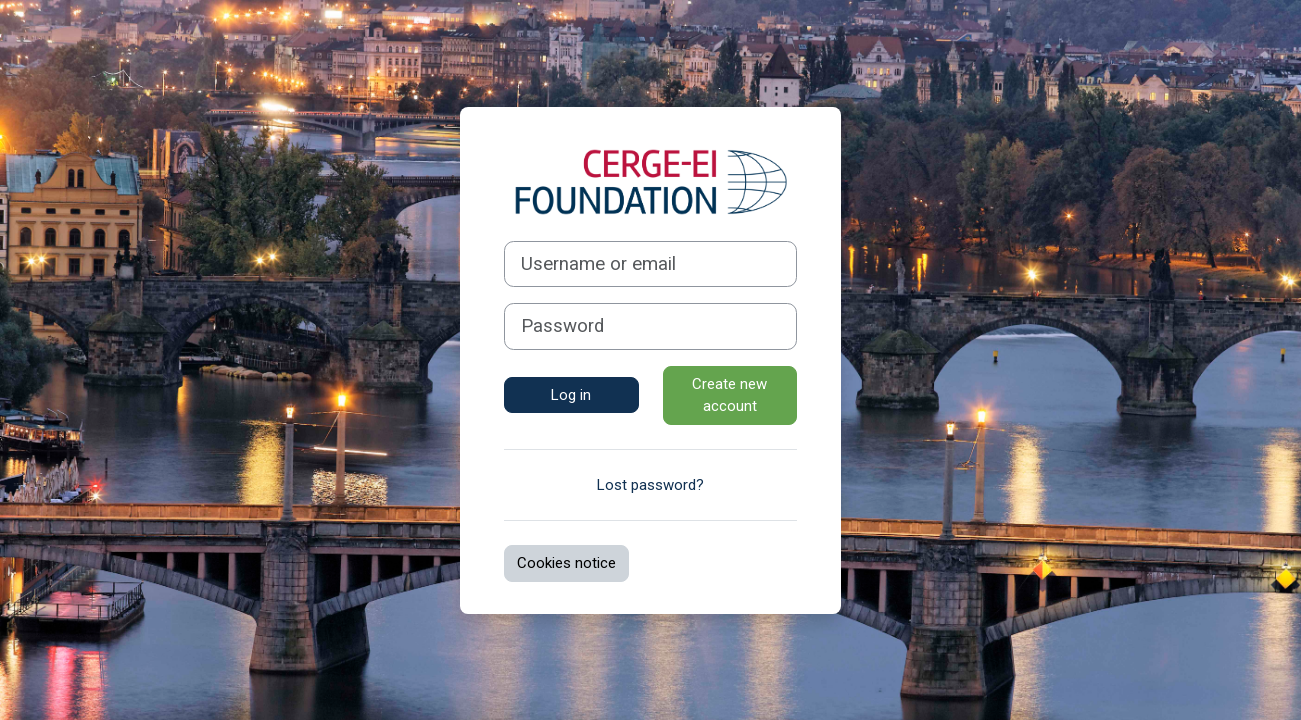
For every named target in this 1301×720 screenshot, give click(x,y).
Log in (571, 395)
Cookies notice (566, 563)
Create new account (729, 395)
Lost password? (650, 485)
